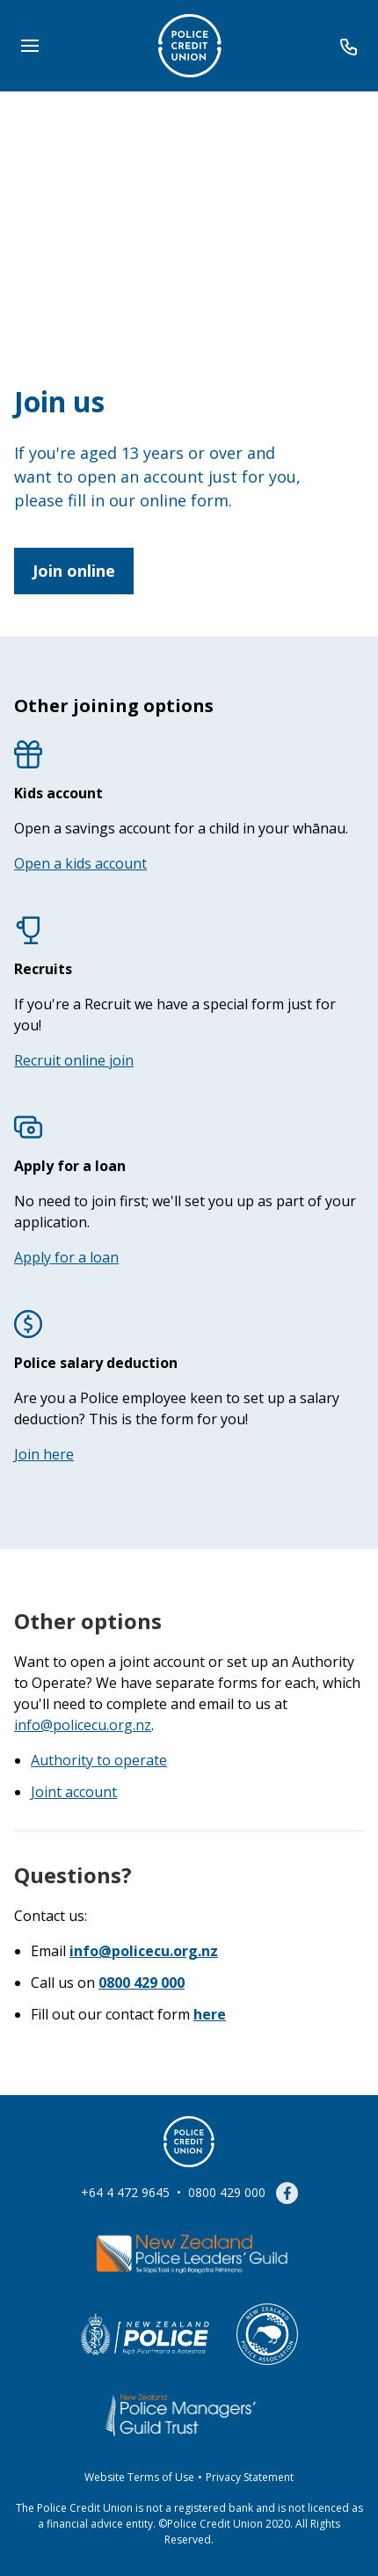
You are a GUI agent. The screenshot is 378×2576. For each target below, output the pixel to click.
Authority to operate (99, 1760)
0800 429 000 (226, 2192)
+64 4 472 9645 (125, 2192)
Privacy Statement (250, 2477)
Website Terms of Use (139, 2477)
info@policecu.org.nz (82, 1725)
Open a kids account (80, 863)
